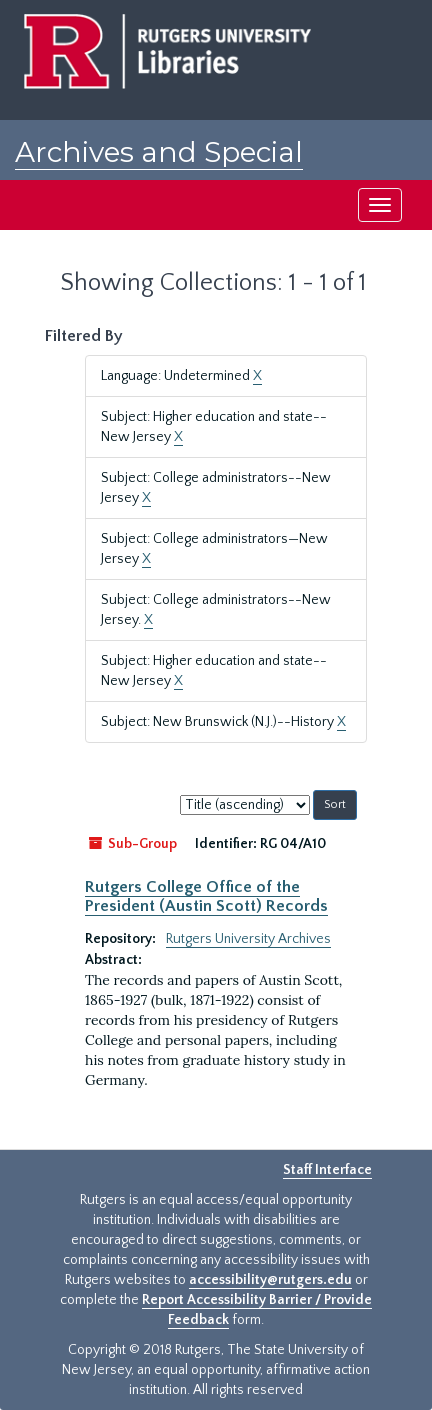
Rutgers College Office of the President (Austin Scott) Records (206, 896)
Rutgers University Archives (248, 939)
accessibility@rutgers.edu (270, 1280)
